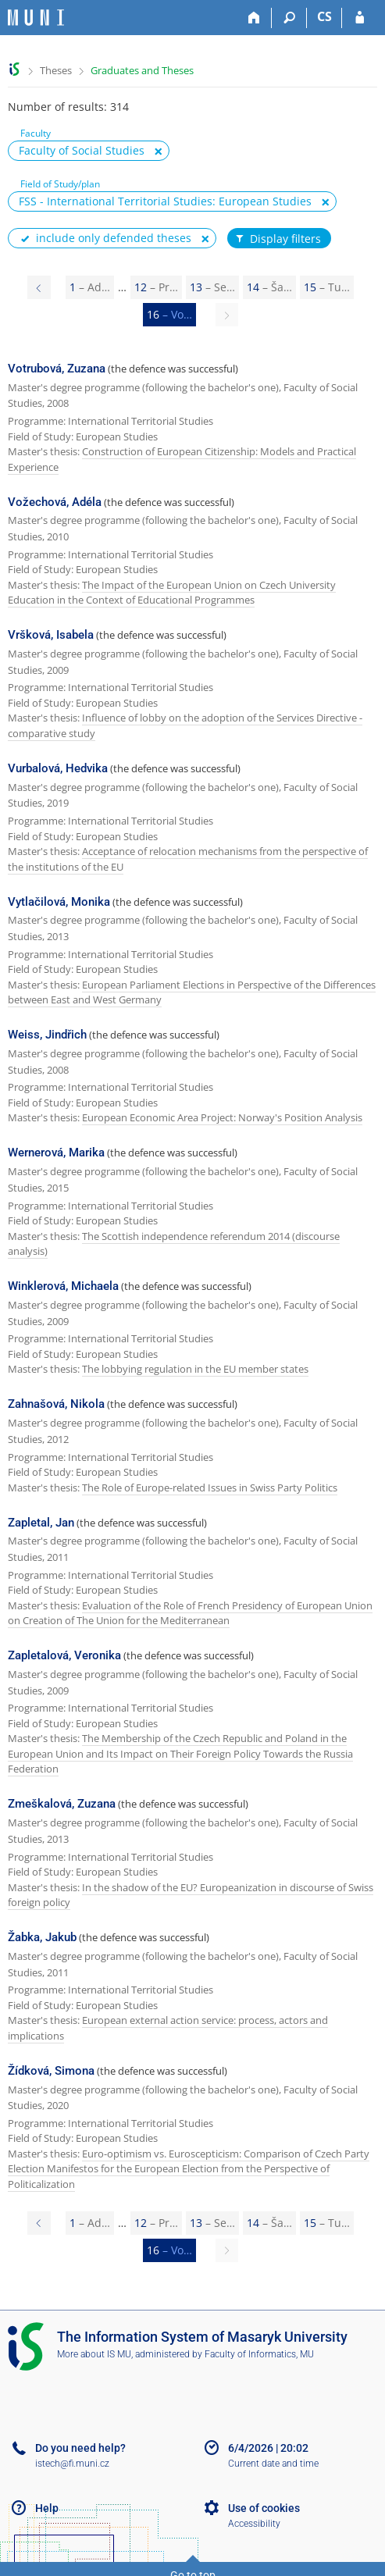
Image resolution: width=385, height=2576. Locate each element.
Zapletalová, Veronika (64, 1655)
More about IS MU (94, 2354)
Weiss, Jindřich (47, 1035)
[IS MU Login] (359, 18)
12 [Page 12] (156, 287)
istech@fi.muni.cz (72, 2463)
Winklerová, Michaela (63, 1286)
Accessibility (254, 2523)
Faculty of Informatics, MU (259, 2354)
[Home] (254, 18)
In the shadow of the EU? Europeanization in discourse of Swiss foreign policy (190, 1895)
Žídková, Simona (51, 2071)
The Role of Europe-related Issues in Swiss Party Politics (209, 1487)
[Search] (289, 18)
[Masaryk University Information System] (36, 17)
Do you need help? (80, 2448)
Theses (56, 70)
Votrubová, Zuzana (56, 369)
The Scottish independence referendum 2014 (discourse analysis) (174, 1244)
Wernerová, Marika (56, 1152)
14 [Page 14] (269, 287)
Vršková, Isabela (51, 635)
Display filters (277, 239)
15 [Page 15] (327, 287)
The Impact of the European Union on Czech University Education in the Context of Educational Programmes (172, 592)
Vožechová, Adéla (55, 502)
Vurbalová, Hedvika (58, 768)
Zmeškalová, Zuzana (62, 1804)
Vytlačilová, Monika (59, 902)
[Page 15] (39, 287)
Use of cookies (264, 2508)
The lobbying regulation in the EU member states (195, 1369)
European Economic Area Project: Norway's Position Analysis (222, 1117)
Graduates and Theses (142, 70)
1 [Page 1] (90, 287)
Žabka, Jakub (42, 1937)
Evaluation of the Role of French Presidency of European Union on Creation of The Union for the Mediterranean (190, 1613)
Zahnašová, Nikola (56, 1404)
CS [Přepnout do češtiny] (324, 16)
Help (47, 2508)
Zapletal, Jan (41, 1523)
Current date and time (273, 2463)
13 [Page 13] (212, 287)
